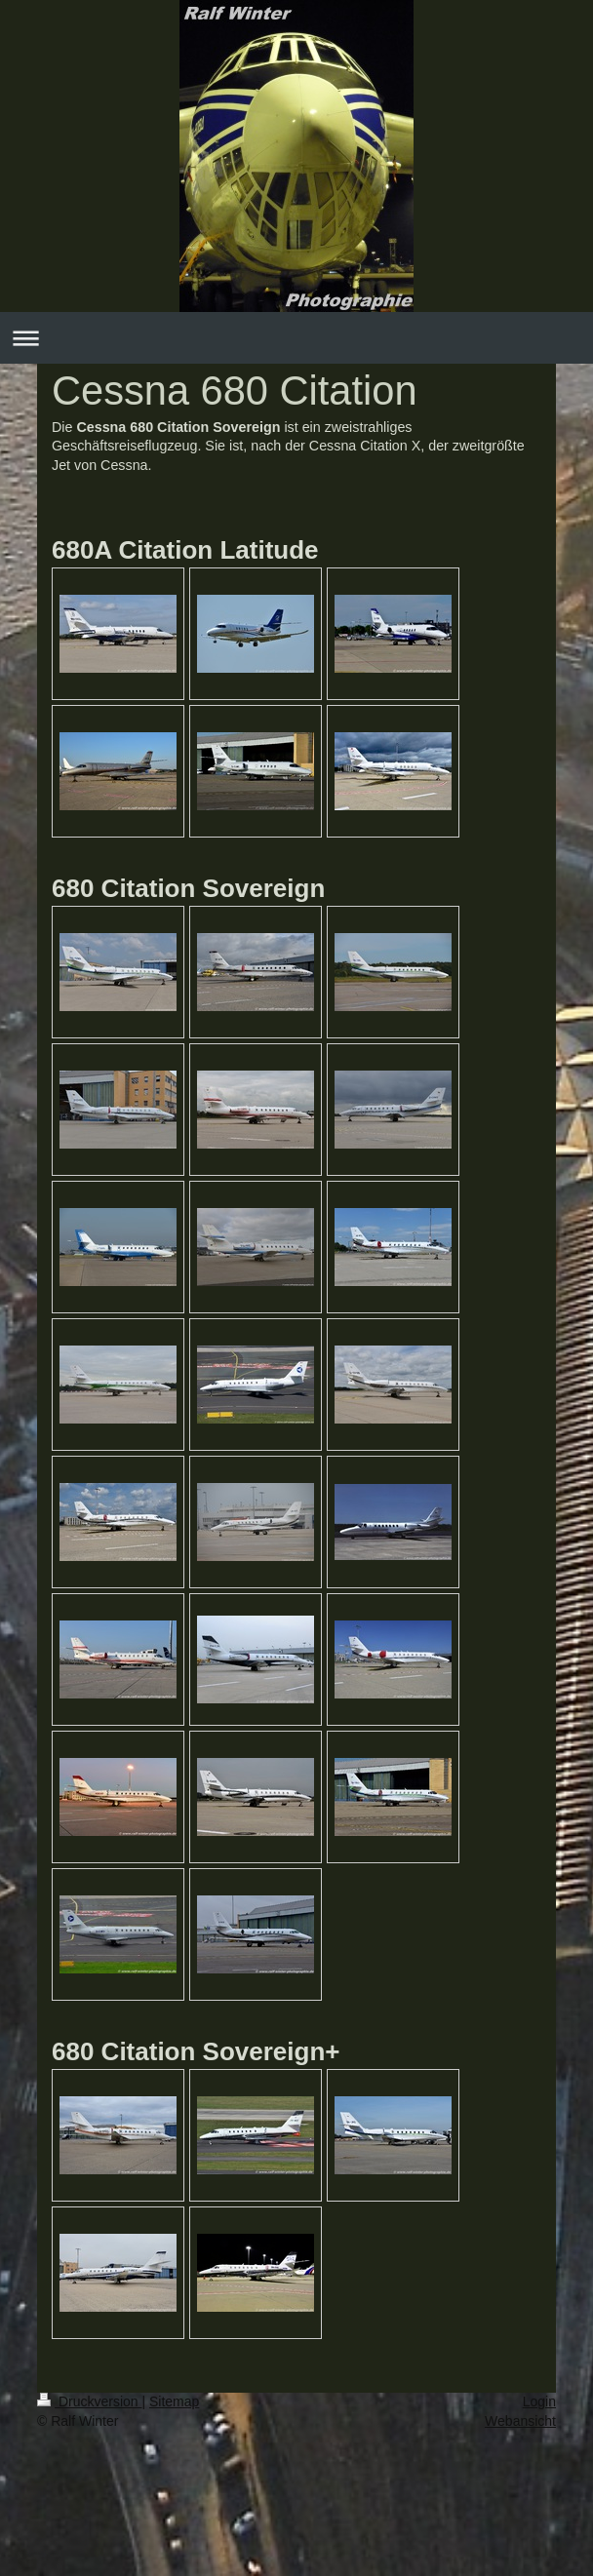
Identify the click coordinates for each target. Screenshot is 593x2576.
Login (539, 2401)
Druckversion (89, 2401)
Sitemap (174, 2401)
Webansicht (520, 2421)
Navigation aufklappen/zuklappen (296, 338)
